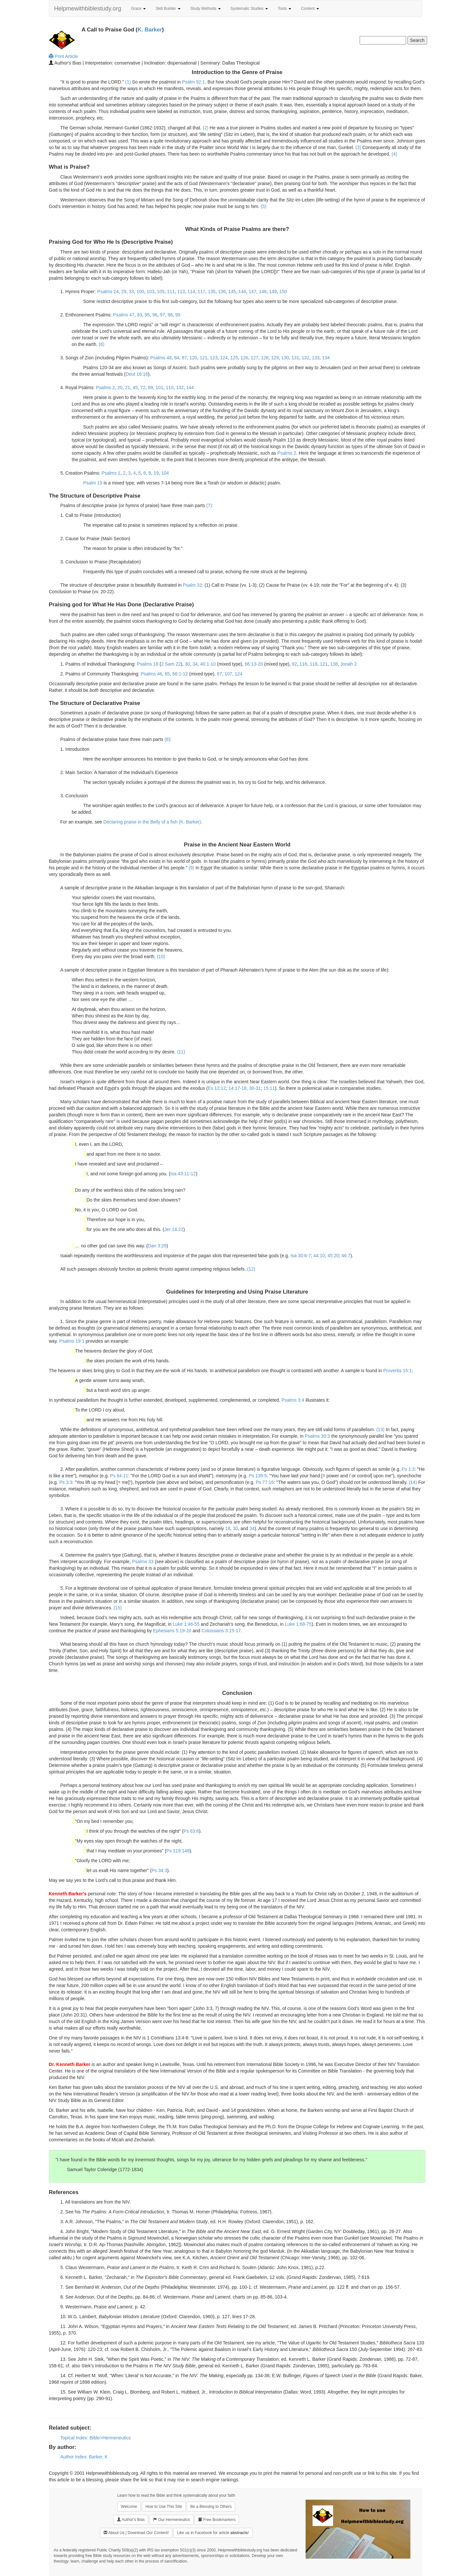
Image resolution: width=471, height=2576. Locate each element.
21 (127, 387)
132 (305, 357)
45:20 (333, 1255)
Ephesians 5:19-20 (172, 1630)
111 (171, 291)
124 (224, 357)
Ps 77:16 (265, 1482)
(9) (191, 867)
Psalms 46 (151, 673)
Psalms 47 (123, 314)
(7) (209, 505)
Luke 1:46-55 (186, 1624)
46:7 (345, 1255)
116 (303, 664)
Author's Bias (131, 2519)
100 (140, 291)
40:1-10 (208, 664)
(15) (118, 1607)
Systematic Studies (249, 8)
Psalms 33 (142, 1561)
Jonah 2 (348, 664)
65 (167, 673)
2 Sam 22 (171, 664)
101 (159, 387)
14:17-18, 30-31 (245, 1088)
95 (147, 314)
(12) (251, 1269)
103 (150, 291)
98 (170, 314)
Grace (138, 8)
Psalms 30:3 (317, 1436)
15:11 (269, 1088)
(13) (380, 1429)
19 (156, 473)
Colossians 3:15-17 (221, 1630)
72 (142, 387)
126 (244, 357)
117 (201, 291)
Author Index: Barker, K (84, 2456)
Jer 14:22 (173, 1229)
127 (254, 357)
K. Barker (150, 30)
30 (187, 664)
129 (275, 357)
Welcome (129, 2506)
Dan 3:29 (157, 1245)
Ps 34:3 (159, 1870)
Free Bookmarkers (217, 2519)
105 (160, 291)
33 (131, 291)
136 (222, 291)
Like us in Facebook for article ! (213, 2532)
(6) (101, 344)
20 (119, 387)
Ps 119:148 (178, 1850)
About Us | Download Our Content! (136, 2532)
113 (181, 291)
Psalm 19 (92, 482)
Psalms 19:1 (72, 1341)
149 (273, 291)
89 (150, 387)
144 (190, 387)
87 (184, 357)
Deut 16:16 (136, 374)
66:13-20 (254, 664)
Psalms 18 (147, 664)
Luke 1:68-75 (298, 1624)
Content (310, 8)
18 (228, 1528)
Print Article (63, 56)
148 (262, 291)
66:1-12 (180, 673)
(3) (358, 147)
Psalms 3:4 (293, 1400)
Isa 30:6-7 (301, 1255)
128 (265, 357)
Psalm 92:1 (193, 82)
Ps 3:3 (65, 1482)
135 (212, 291)
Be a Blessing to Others (211, 2506)
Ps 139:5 (258, 1475)
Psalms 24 (108, 291)
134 (326, 357)
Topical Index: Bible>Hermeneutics (95, 2437)
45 (135, 387)
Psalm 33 (192, 585)
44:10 (319, 1255)
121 (203, 357)
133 (315, 357)
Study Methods (205, 8)
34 (195, 664)
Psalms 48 (161, 357)
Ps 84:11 (119, 1475)
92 (294, 664)
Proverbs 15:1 (397, 1370)
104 (165, 473)
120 (193, 357)
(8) (167, 739)
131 (295, 357)
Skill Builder (168, 8)
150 (283, 291)
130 (285, 357)
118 (313, 664)
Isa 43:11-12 (183, 1173)
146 (242, 291)
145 (232, 291)
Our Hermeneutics (171, 2519)
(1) (128, 82)
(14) (413, 1482)
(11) (181, 1051)
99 (177, 314)
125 (234, 357)
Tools (284, 8)
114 (191, 291)
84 (176, 357)
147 (252, 291)
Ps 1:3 (408, 1469)
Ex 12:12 (217, 1088)
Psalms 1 (111, 473)
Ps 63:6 (191, 1831)
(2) (205, 127)
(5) (263, 206)
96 (155, 314)
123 (213, 357)
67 (219, 673)
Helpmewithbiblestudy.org (87, 8)
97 (162, 314)
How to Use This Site (163, 2506)
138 (334, 664)
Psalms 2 (105, 387)
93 (139, 314)
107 (228, 673)
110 (169, 387)
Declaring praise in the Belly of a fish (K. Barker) (152, 821)
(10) (161, 956)
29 (123, 291)
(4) (394, 154)
